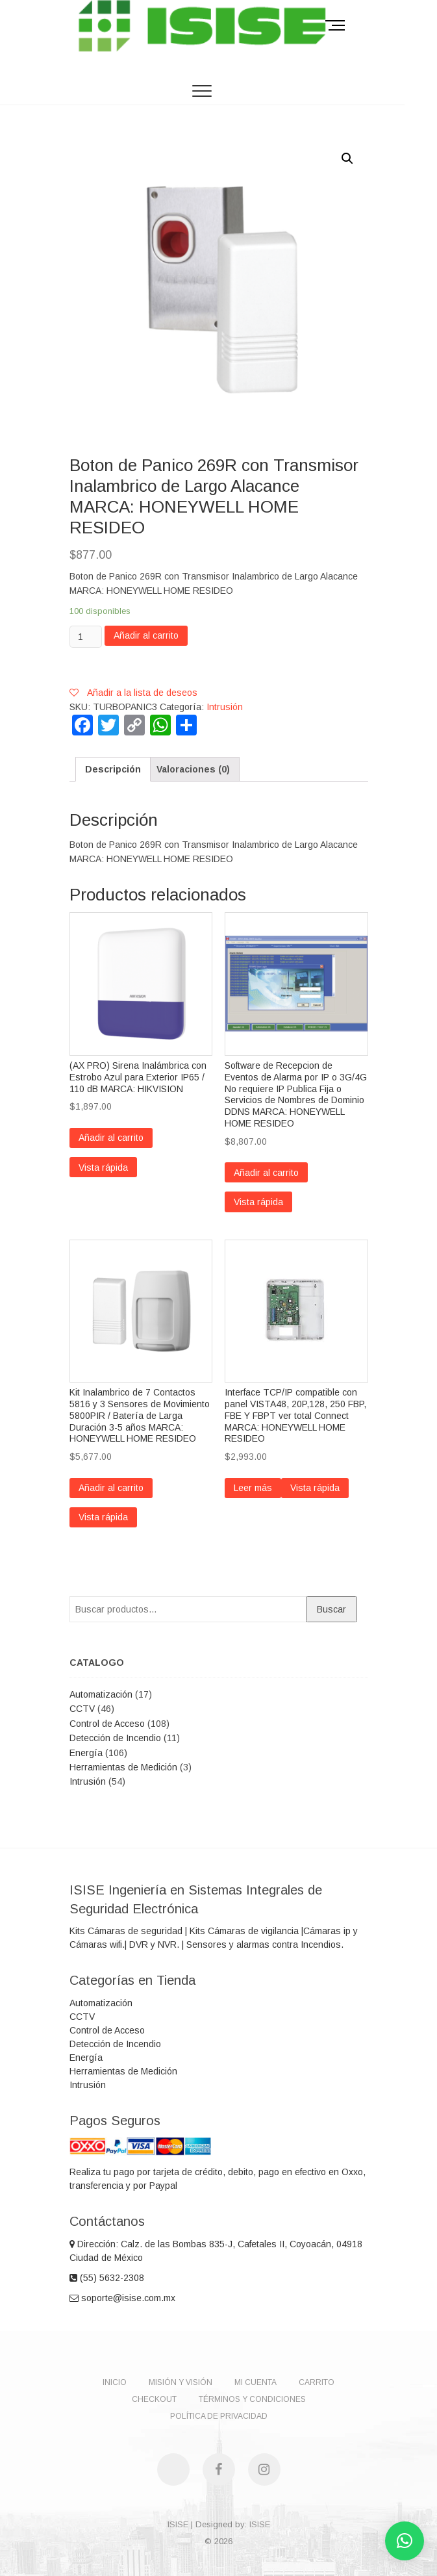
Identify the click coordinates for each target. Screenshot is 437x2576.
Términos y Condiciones (252, 2399)
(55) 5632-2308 (106, 2278)
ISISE (178, 2524)
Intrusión (224, 707)
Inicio (115, 2382)
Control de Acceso (107, 1723)
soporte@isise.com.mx (122, 2298)
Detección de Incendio (115, 1738)
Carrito (316, 2382)
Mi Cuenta (255, 2382)
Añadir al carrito (146, 635)
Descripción (113, 769)
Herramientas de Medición (123, 1767)
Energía (86, 1753)
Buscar (331, 1609)
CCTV (82, 1708)
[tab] (113, 769)
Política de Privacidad (219, 2416)
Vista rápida (103, 1167)
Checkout (154, 2399)
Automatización (100, 1694)
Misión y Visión (180, 2382)
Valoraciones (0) (193, 769)
